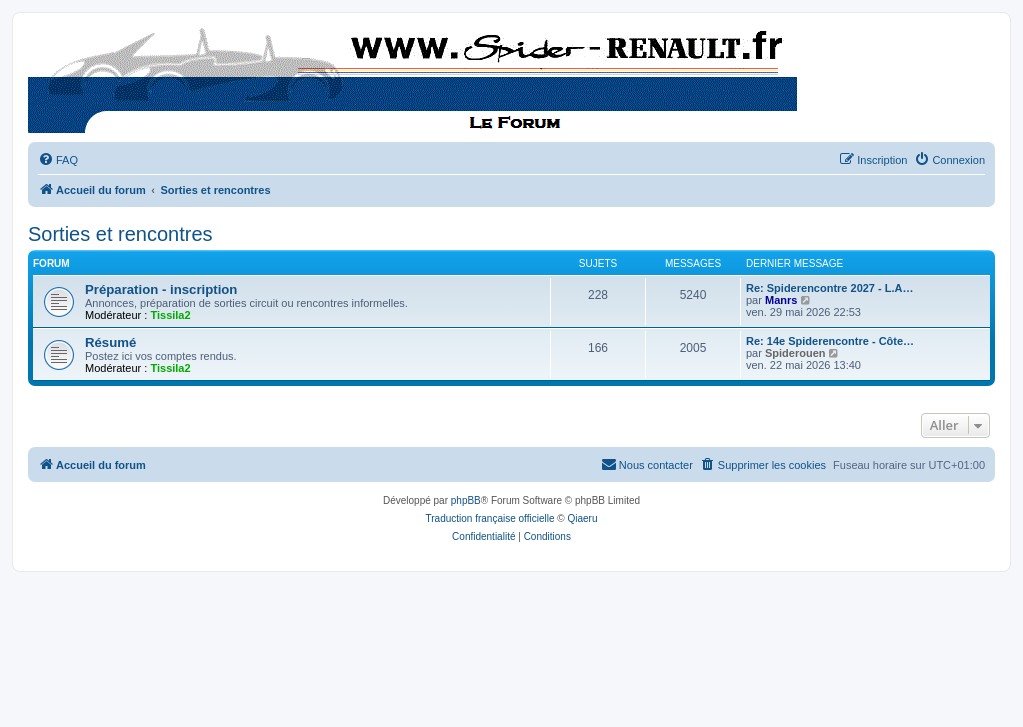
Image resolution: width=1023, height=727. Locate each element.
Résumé (110, 342)
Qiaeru (582, 518)
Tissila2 (170, 315)
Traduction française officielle (490, 518)
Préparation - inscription (161, 289)
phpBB (466, 500)
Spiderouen (795, 353)
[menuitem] (58, 160)
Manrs (781, 300)
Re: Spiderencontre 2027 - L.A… (830, 288)
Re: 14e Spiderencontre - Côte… (830, 341)
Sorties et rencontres (120, 234)
